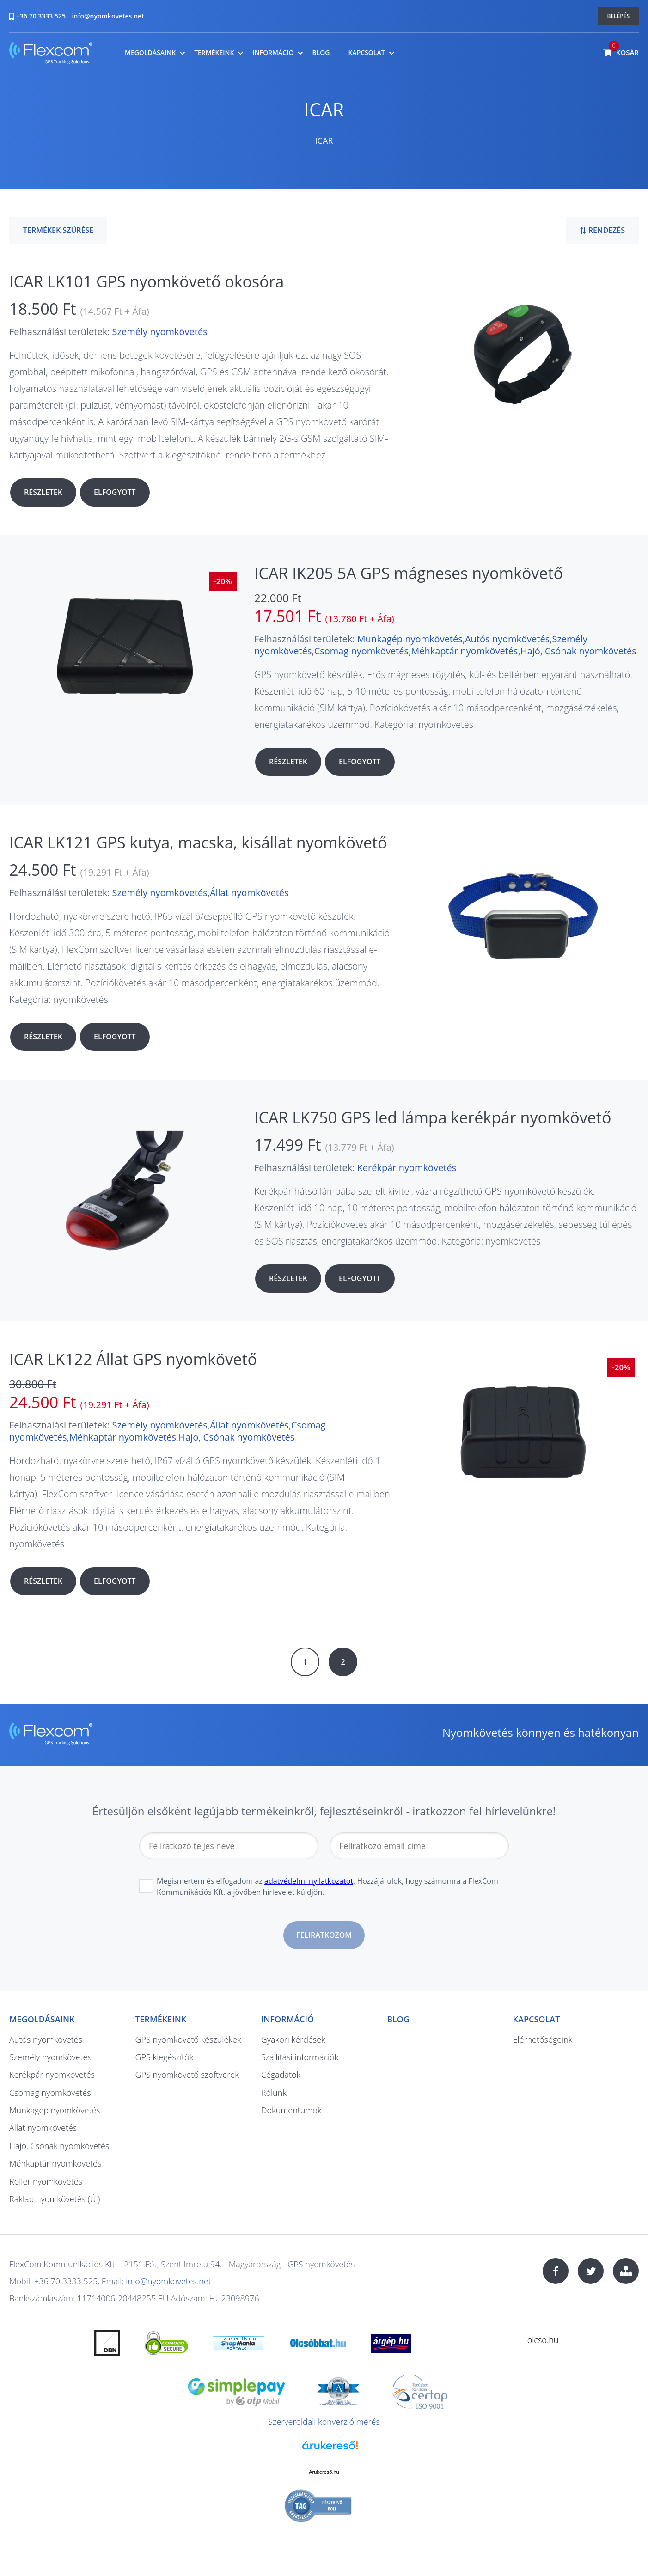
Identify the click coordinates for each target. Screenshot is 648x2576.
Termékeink (214, 52)
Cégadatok (280, 2074)
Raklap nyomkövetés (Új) (54, 2198)
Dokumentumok (291, 2110)
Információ (272, 52)
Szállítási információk (300, 2057)
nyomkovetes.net (50, 54)
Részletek (43, 492)
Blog (321, 52)
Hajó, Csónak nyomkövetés (578, 651)
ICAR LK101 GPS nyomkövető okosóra (146, 281)
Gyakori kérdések (293, 2039)
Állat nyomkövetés (249, 892)
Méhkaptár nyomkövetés (464, 651)
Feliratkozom (324, 1935)
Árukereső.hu (324, 2472)
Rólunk (274, 2092)
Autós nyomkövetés (507, 639)
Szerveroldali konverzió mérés (324, 2421)
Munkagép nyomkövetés (410, 639)
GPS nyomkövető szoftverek (187, 2074)
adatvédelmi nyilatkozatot (308, 1881)
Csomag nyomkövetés (361, 651)
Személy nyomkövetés (160, 331)
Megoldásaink (150, 52)
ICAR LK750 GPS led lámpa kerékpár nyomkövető (432, 1117)
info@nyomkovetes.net (108, 16)
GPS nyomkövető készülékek (188, 2039)
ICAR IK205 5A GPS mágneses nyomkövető (408, 573)
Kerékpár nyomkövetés (407, 1167)
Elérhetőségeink (543, 2039)
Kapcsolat (366, 52)
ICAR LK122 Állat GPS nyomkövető (133, 1359)
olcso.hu (543, 2339)
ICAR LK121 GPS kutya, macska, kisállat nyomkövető (198, 842)
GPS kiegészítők (164, 2057)
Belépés (618, 16)
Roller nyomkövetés (45, 2181)
